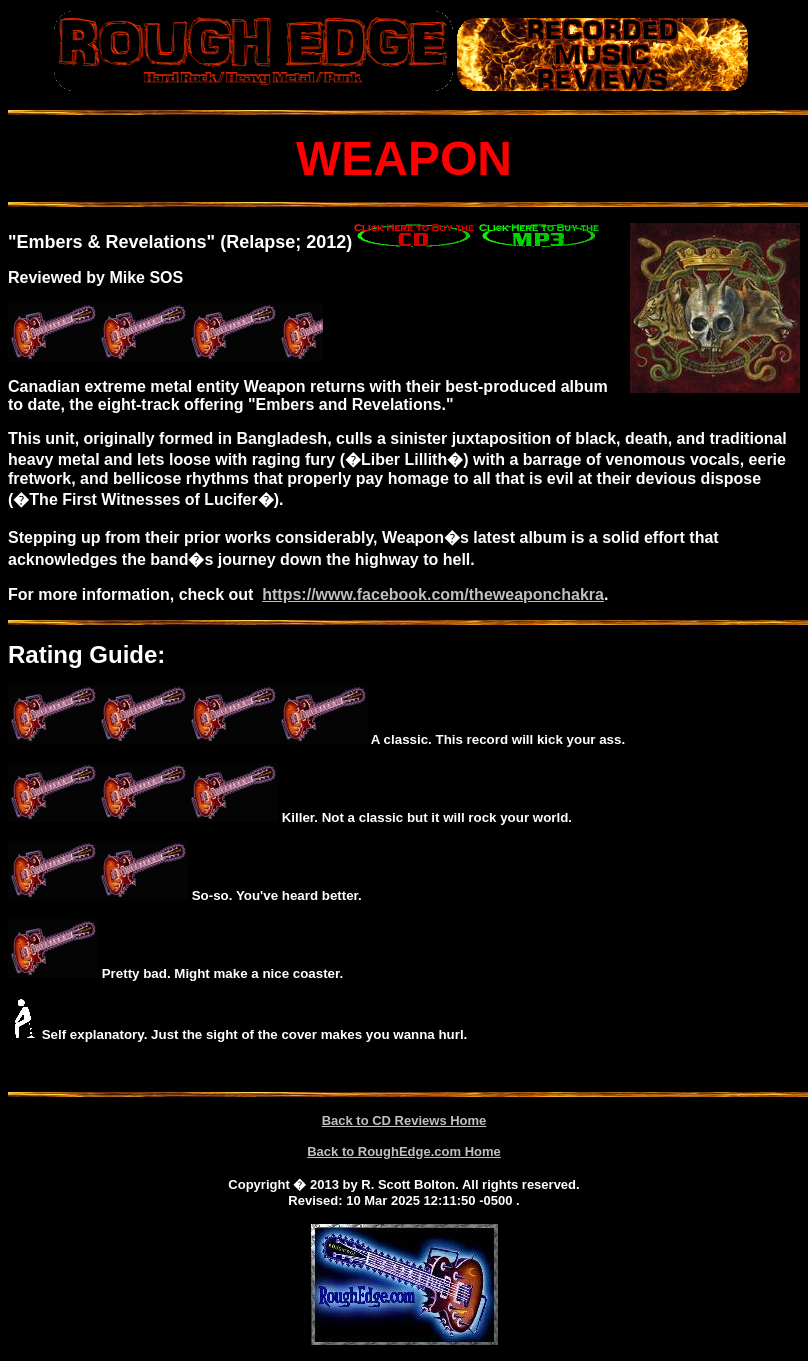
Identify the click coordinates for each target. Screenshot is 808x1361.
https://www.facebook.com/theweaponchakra (433, 594)
